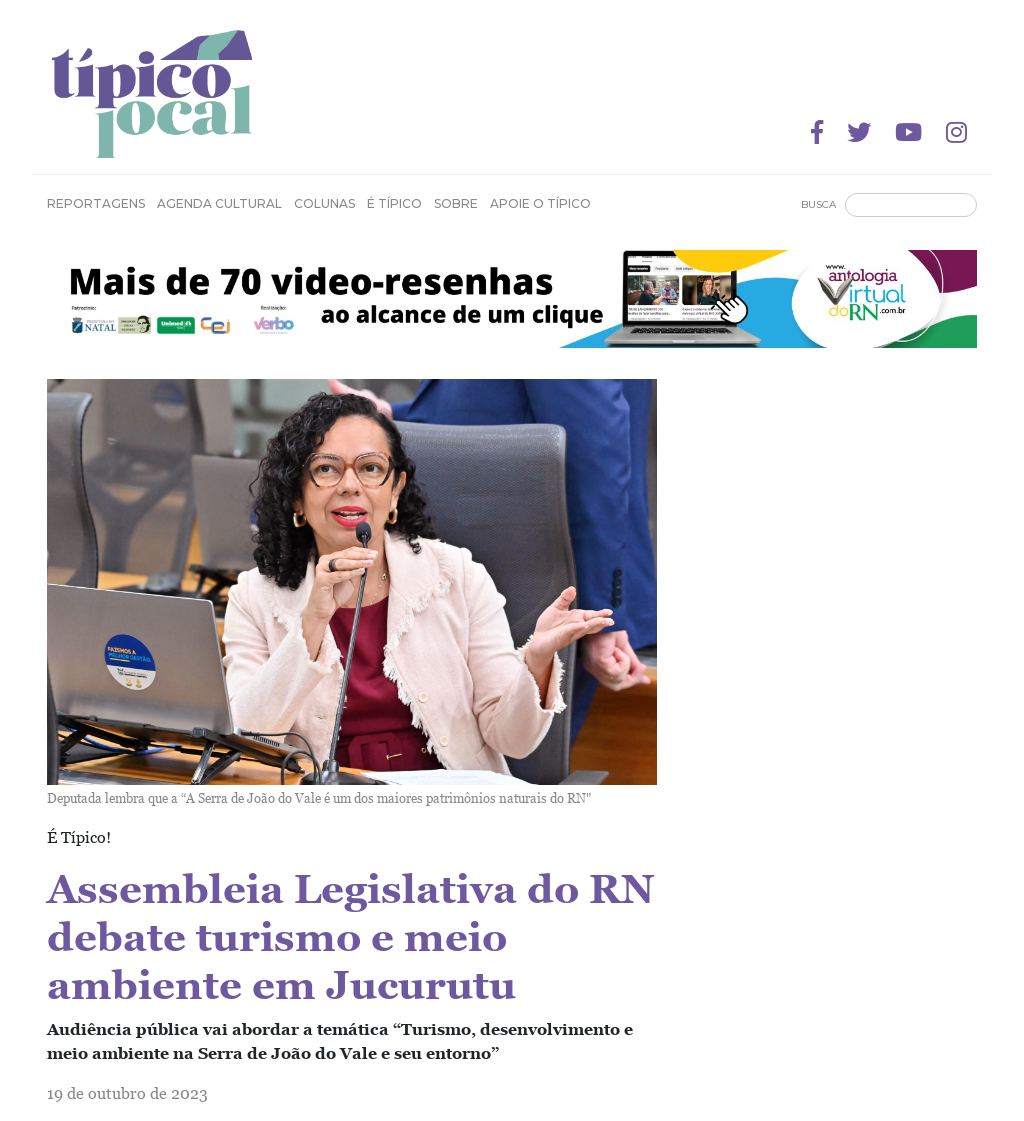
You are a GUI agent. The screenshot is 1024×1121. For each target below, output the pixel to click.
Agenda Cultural (219, 203)
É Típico (394, 203)
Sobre (456, 203)
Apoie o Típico (540, 203)
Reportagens (96, 203)
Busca (818, 204)
